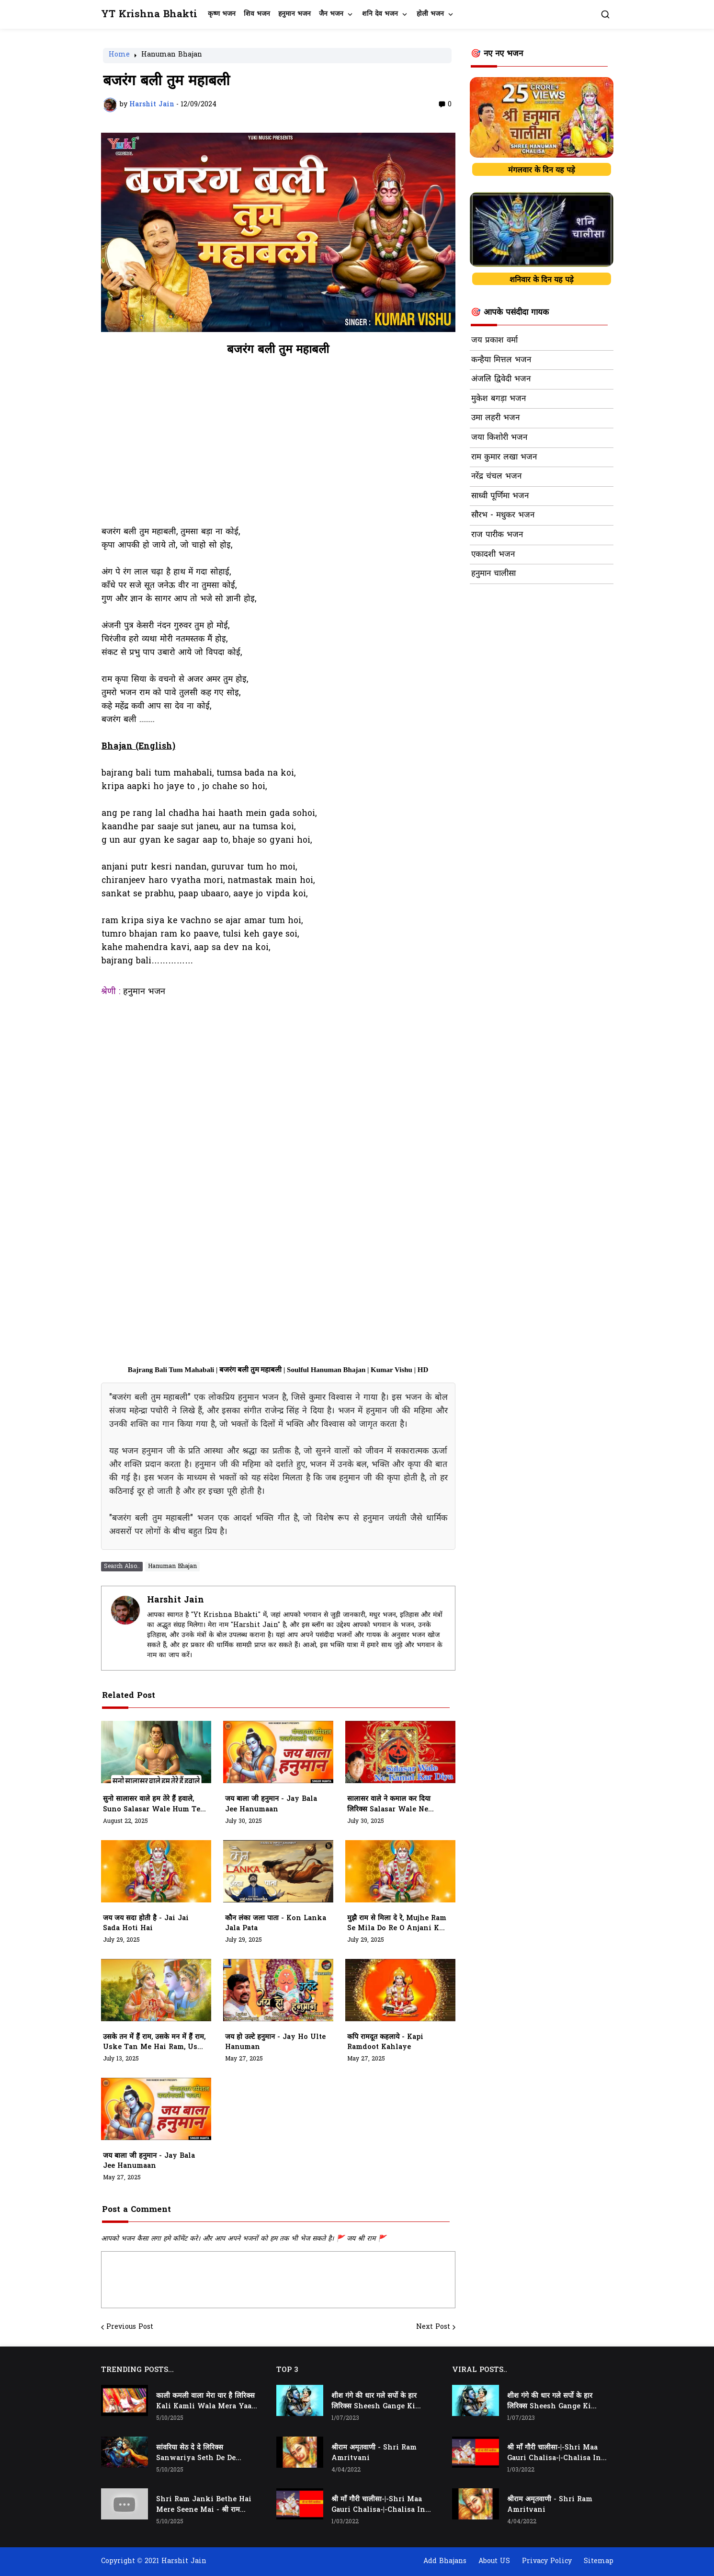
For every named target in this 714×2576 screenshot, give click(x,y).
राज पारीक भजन (497, 535)
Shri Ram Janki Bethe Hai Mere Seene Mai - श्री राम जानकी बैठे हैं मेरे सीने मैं (203, 2505)
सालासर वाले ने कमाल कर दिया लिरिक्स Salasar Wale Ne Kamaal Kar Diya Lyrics (389, 1804)
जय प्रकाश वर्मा (494, 340)
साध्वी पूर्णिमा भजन (500, 496)
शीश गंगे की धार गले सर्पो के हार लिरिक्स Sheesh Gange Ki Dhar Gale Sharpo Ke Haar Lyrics (378, 2401)
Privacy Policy (547, 2561)
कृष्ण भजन (222, 14)
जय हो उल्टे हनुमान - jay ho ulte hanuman (275, 2042)
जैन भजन (331, 14)
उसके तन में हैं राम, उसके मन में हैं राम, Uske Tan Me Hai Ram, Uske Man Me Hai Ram (154, 2042)
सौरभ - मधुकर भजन (502, 515)
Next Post (433, 2327)
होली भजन (430, 14)
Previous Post (129, 2327)
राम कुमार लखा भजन (504, 457)
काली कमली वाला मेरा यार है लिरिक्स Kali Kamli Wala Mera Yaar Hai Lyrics (205, 2401)
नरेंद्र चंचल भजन (496, 476)
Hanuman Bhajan (171, 55)
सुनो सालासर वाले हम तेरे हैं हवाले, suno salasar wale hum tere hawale (155, 1804)
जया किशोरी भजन (499, 438)
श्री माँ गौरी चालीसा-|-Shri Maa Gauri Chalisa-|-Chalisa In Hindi (378, 2505)
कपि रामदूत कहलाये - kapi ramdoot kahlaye (385, 2042)
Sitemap (598, 2561)
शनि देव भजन (380, 14)
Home (119, 55)
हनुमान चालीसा (493, 574)
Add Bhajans (444, 2561)
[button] (605, 14)
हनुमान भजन (294, 14)
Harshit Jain (175, 1600)
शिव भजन (257, 14)
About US (494, 2561)
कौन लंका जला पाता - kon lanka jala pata (275, 1923)
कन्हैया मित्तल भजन (501, 360)
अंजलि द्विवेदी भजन (501, 379)
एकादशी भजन (493, 555)
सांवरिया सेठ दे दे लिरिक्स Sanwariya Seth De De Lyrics (196, 2453)
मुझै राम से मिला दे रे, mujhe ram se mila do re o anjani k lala (396, 1924)
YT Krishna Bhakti (149, 14)
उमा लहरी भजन (495, 418)
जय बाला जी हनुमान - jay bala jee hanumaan (271, 1804)
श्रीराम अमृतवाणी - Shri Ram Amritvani (374, 2453)
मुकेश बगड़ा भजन (498, 399)
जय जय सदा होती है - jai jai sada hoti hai (146, 1923)
